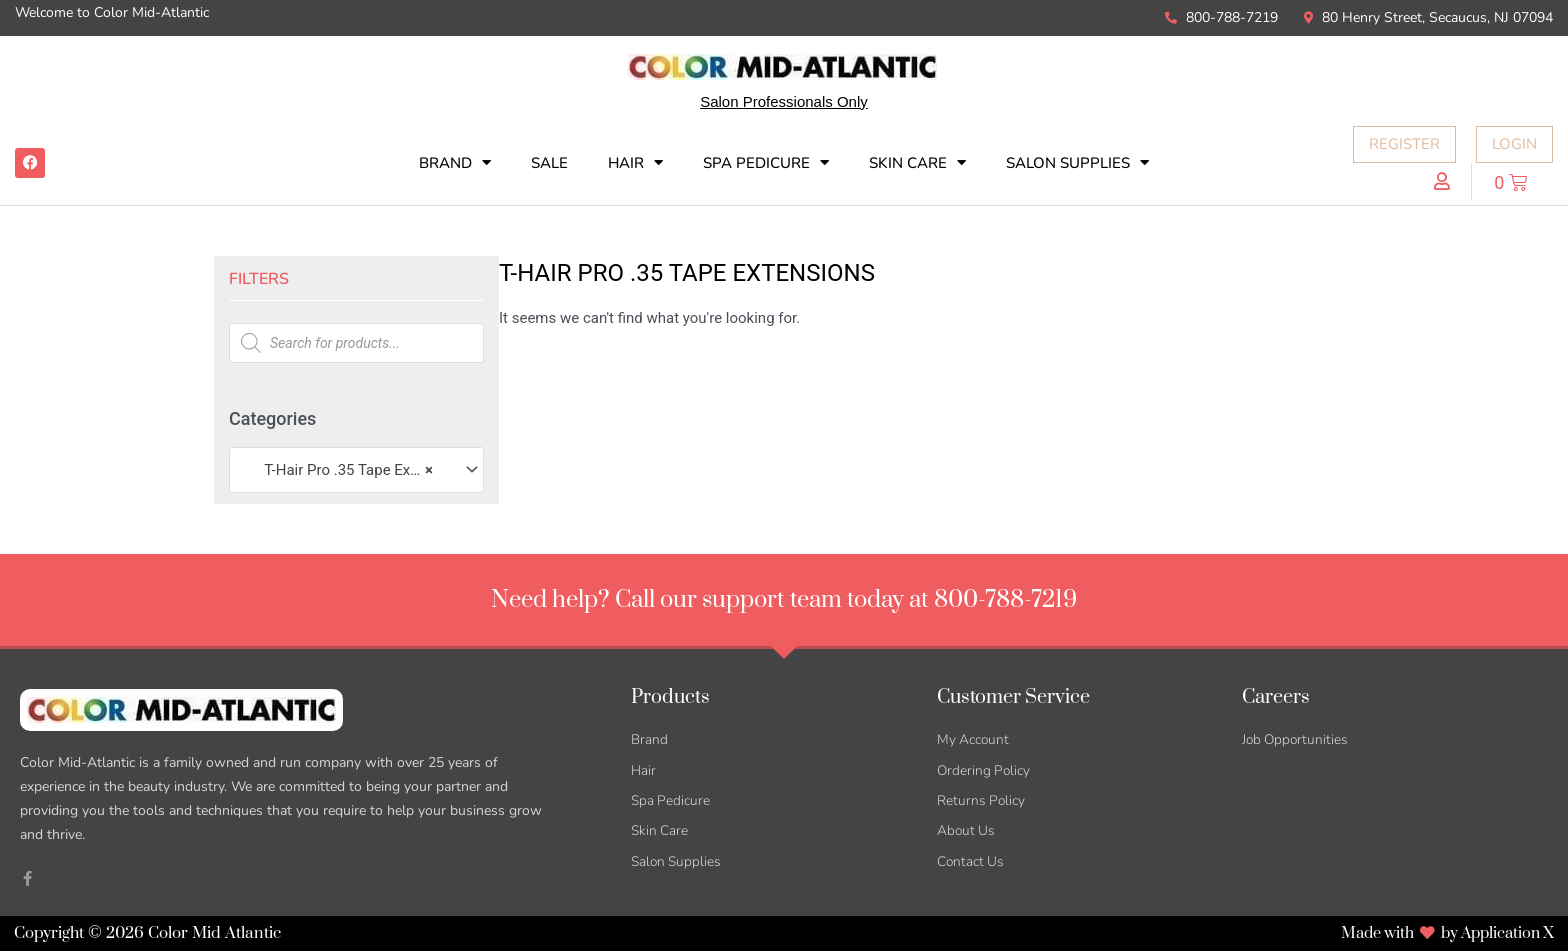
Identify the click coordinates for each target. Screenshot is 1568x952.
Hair (635, 162)
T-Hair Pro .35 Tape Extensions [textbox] (347, 470)
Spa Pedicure (766, 162)
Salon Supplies (1077, 162)
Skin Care (917, 162)
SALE (549, 163)
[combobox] (356, 470)
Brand (455, 162)
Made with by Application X (1441, 934)
